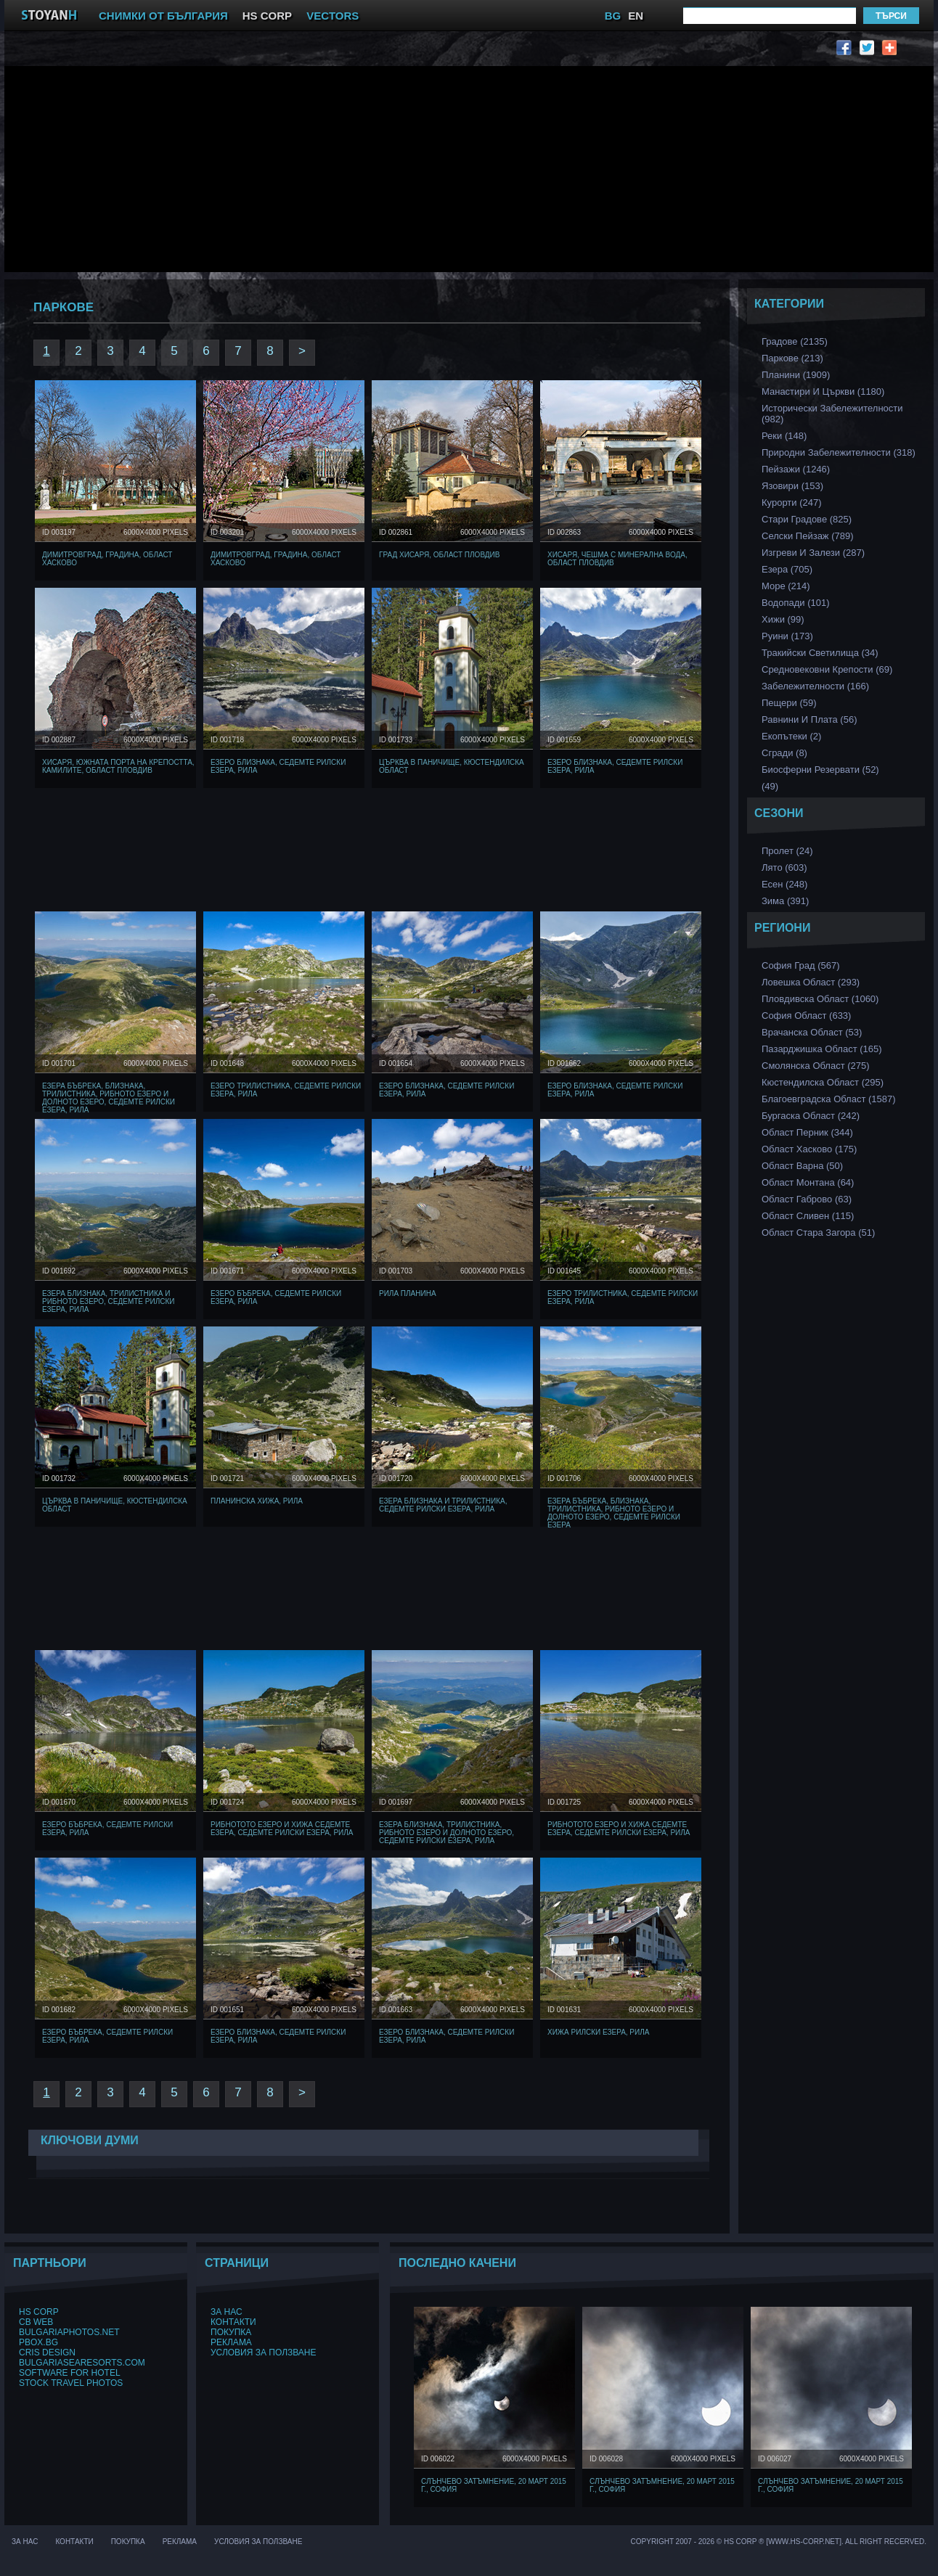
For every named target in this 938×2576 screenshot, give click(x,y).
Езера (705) (787, 569)
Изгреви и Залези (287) (813, 552)
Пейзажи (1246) (796, 469)
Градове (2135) (795, 341)
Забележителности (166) (815, 686)
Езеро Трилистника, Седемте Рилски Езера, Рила (286, 1090)
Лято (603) (784, 867)
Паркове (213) (792, 358)
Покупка (231, 2332)
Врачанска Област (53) (812, 1032)
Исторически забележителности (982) (832, 413)
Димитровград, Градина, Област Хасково (107, 559)
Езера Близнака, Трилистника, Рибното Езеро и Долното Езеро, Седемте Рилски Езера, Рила (446, 1833)
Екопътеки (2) (791, 736)
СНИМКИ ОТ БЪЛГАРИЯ (163, 15)
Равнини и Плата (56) (809, 719)
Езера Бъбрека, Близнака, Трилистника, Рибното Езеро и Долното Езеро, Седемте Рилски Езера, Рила (108, 1098)
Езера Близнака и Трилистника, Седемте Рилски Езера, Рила (443, 1505)
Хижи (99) (783, 619)
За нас (226, 2312)
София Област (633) (806, 1015)
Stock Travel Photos (71, 2383)
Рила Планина (407, 1293)
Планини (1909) (796, 374)
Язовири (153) (792, 485)
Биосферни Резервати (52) (820, 769)
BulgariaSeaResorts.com (82, 2363)
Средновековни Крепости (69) (827, 669)
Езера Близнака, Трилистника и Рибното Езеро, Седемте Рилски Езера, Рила (108, 1301)
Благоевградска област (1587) (829, 1099)
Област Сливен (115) (808, 1215)
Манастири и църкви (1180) (823, 391)
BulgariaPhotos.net (69, 2332)
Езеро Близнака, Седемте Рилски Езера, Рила (278, 766)
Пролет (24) (787, 850)
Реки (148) (784, 435)
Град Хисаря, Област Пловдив (439, 555)
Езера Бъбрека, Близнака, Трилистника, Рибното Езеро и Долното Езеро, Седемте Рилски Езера (613, 1513)
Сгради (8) (784, 752)
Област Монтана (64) (808, 1182)
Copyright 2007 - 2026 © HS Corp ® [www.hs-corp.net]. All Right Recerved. (778, 2542)
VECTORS (332, 15)
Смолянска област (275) (816, 1065)
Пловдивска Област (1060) (820, 998)
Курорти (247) (792, 502)
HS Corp (39, 2312)
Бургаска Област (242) (811, 1115)
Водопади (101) (796, 602)
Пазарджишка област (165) (822, 1048)
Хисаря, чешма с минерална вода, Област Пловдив (617, 559)
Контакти (233, 2322)
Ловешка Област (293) (811, 982)
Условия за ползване (264, 2352)
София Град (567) (801, 965)
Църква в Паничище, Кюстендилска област (451, 766)
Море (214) (786, 586)
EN (635, 15)
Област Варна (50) (802, 1165)
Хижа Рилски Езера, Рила (598, 2032)
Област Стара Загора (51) (818, 1232)
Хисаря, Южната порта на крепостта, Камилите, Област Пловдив (118, 766)
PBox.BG (38, 2342)
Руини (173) (787, 636)
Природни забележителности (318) (838, 452)
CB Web (36, 2322)
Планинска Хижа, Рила (257, 1501)
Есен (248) (784, 884)
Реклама (231, 2342)
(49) (770, 786)
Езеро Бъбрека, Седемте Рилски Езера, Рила (276, 1297)
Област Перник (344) (807, 1132)
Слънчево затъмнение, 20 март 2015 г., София (493, 2485)
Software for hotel (70, 2373)
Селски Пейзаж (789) (808, 535)
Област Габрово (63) (807, 1199)
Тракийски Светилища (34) (820, 652)
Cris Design (47, 2352)
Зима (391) (785, 900)
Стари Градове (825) (807, 519)
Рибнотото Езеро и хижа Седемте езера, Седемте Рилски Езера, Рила (282, 1829)
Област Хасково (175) (809, 1149)
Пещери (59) (789, 702)
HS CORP (267, 15)
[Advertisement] (274, 167)
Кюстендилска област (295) (823, 1082)
